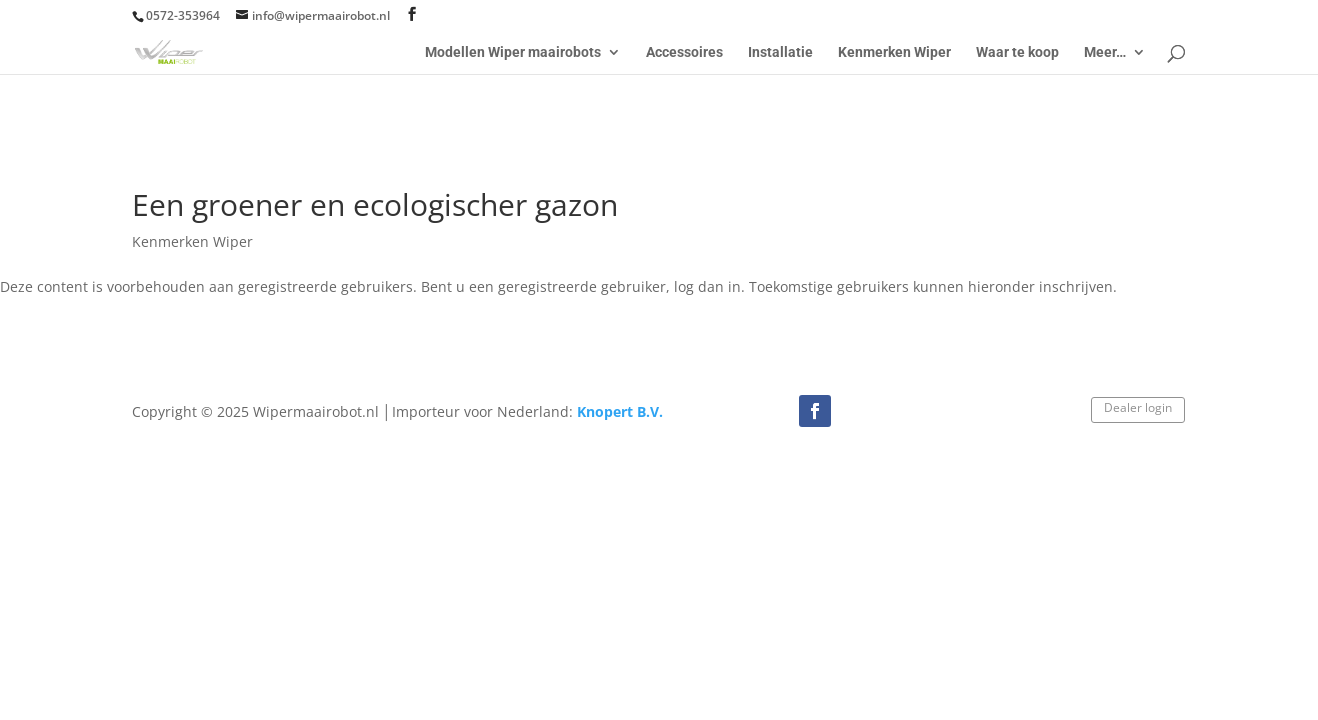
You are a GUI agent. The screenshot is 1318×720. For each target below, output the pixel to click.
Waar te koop (1017, 52)
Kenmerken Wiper (894, 52)
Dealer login (1138, 407)
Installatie (780, 52)
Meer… (1105, 52)
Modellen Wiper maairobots (513, 52)
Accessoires (684, 52)
